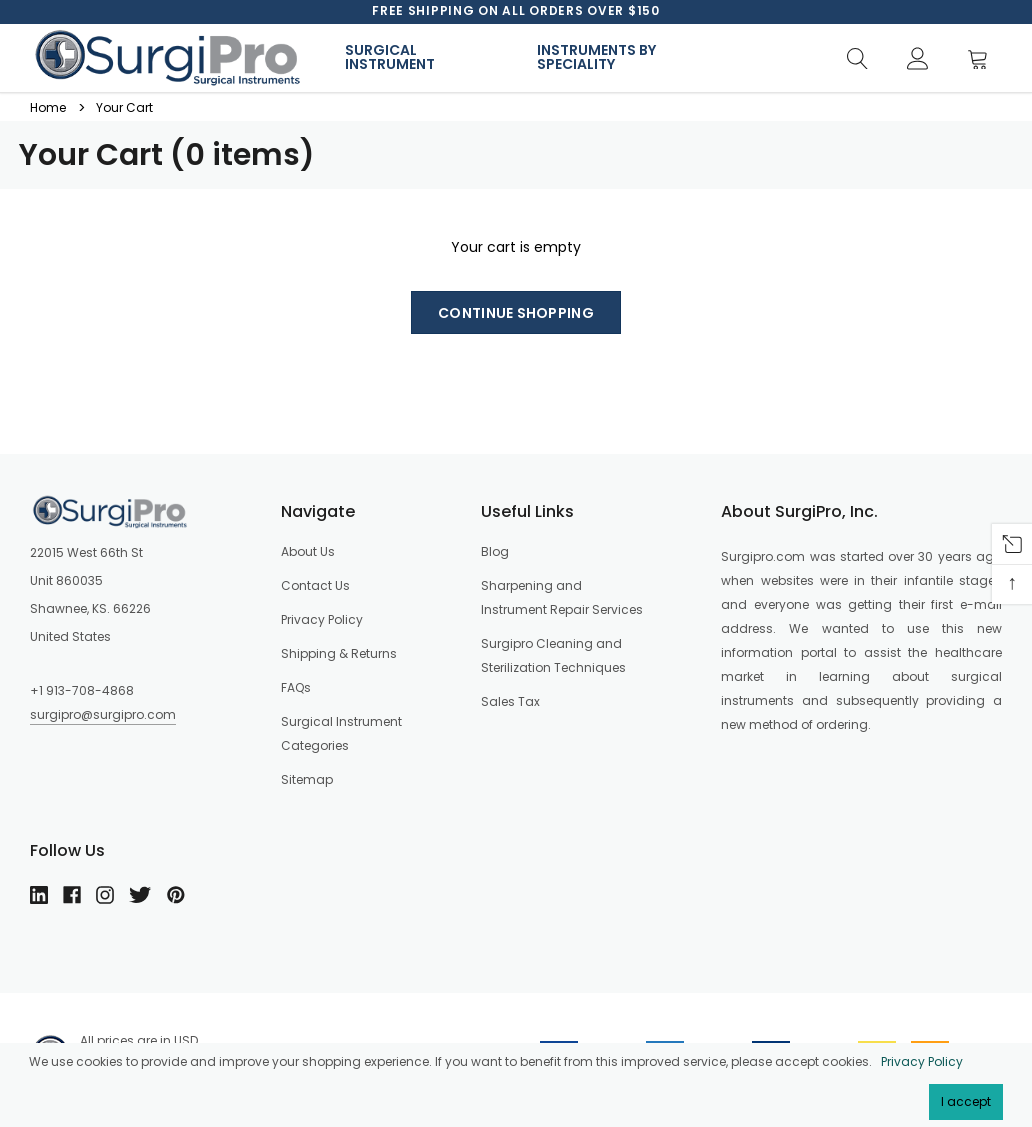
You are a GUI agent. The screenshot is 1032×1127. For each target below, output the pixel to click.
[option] (516, 11)
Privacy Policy (922, 1061)
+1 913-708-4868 (82, 690)
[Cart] (983, 59)
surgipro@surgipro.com (103, 714)
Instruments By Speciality (596, 57)
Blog (495, 551)
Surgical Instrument (390, 57)
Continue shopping (516, 313)
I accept (966, 1101)
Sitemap (307, 779)
